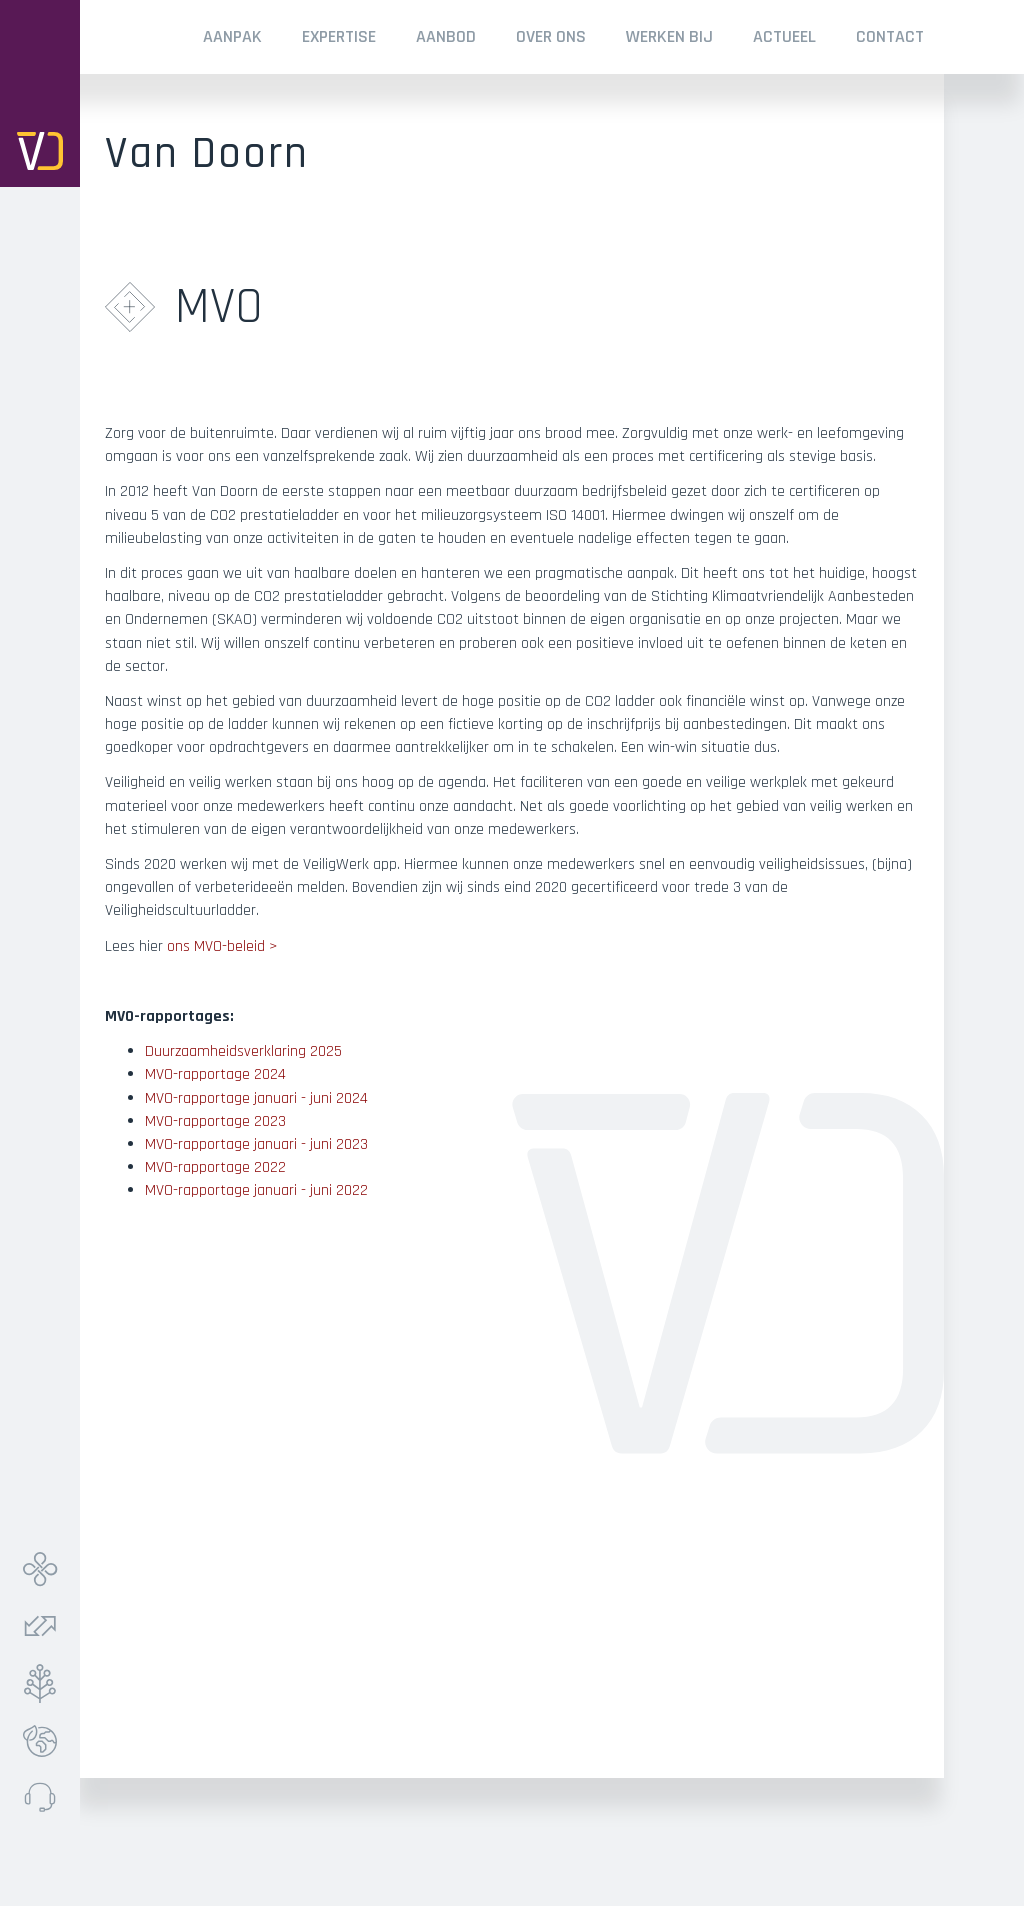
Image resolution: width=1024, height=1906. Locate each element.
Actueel (784, 36)
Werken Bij (669, 36)
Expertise (339, 36)
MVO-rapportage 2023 (215, 1121)
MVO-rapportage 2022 (215, 1167)
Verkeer (45, 1626)
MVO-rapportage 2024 (215, 1074)
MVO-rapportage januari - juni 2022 (256, 1190)
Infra (45, 1569)
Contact (890, 36)
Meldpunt (45, 1797)
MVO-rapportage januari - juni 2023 (256, 1144)
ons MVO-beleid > (222, 946)
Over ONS (551, 36)
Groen (45, 1683)
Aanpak (232, 36)
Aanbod (446, 36)
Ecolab (45, 1740)
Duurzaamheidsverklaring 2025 (243, 1051)
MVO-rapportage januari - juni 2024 (256, 1098)
